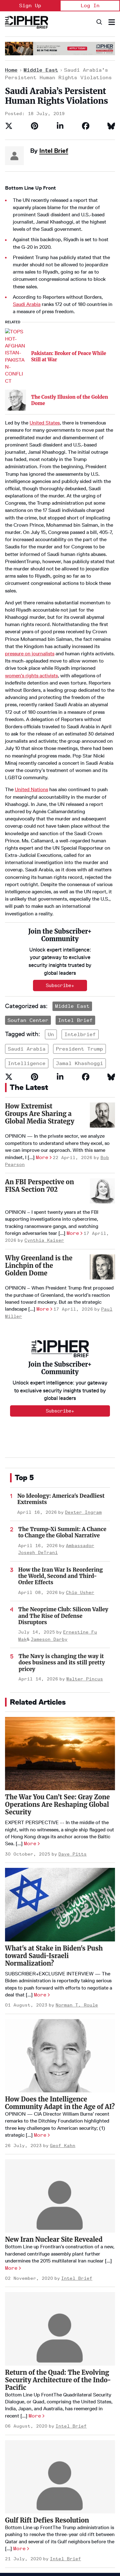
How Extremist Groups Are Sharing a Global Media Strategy (39, 935)
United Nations (31, 691)
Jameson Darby (49, 1460)
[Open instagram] (86, 2535)
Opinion (72, 2440)
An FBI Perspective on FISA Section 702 (39, 1007)
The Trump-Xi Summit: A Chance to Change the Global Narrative (62, 1353)
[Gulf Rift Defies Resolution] (60, 2297)
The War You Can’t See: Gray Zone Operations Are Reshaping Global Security (57, 1625)
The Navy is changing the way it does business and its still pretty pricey (62, 1484)
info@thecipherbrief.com (31, 2557)
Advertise (15, 2461)
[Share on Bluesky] (111, 126)
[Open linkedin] (30, 2535)
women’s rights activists (31, 577)
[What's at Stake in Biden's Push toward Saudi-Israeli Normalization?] (60, 1726)
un (51, 855)
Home (11, 70)
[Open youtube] (11, 2535)
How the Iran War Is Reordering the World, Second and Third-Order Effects (60, 1397)
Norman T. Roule (77, 1826)
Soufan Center (28, 841)
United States (45, 324)
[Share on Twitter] (9, 126)
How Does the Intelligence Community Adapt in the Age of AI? (60, 1924)
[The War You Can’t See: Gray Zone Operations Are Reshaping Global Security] (60, 1575)
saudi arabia (27, 870)
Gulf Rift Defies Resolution (47, 2341)
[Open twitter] (49, 2535)
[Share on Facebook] (86, 126)
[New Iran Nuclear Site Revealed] (60, 2017)
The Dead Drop (78, 2450)
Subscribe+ (60, 1232)
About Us (14, 2450)
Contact (13, 2482)
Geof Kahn (62, 1966)
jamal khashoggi (79, 885)
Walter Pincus (84, 1500)
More (42, 978)
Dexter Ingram (83, 1333)
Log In (90, 5)
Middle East (41, 70)
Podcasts (74, 2461)
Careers (13, 2471)
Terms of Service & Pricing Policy (57, 2516)
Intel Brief (53, 150)
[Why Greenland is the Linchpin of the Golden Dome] (102, 1088)
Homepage (15, 2440)
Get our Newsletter (25, 2492)
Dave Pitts (72, 1675)
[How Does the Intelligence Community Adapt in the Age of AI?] (60, 1876)
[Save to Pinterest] (34, 126)
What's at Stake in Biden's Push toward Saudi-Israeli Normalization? (54, 1776)
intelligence (27, 885)
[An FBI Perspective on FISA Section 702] (102, 1012)
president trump (79, 870)
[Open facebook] (68, 2535)
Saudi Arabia (27, 304)
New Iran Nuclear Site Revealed (53, 2061)
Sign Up (30, 5)
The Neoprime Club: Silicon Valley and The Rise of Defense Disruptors (63, 1437)
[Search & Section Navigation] (111, 22)
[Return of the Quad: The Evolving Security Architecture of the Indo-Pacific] (60, 2150)
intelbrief (80, 855)
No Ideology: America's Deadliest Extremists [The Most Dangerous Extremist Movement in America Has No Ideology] (61, 1320)
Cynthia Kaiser (44, 1061)
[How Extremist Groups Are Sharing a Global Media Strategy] (102, 936)
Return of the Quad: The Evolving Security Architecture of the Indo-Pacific (58, 2201)
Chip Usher (80, 1413)
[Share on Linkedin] (60, 126)
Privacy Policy (16, 2516)
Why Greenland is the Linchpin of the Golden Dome (38, 1086)
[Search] (98, 22)
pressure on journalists (29, 555)
